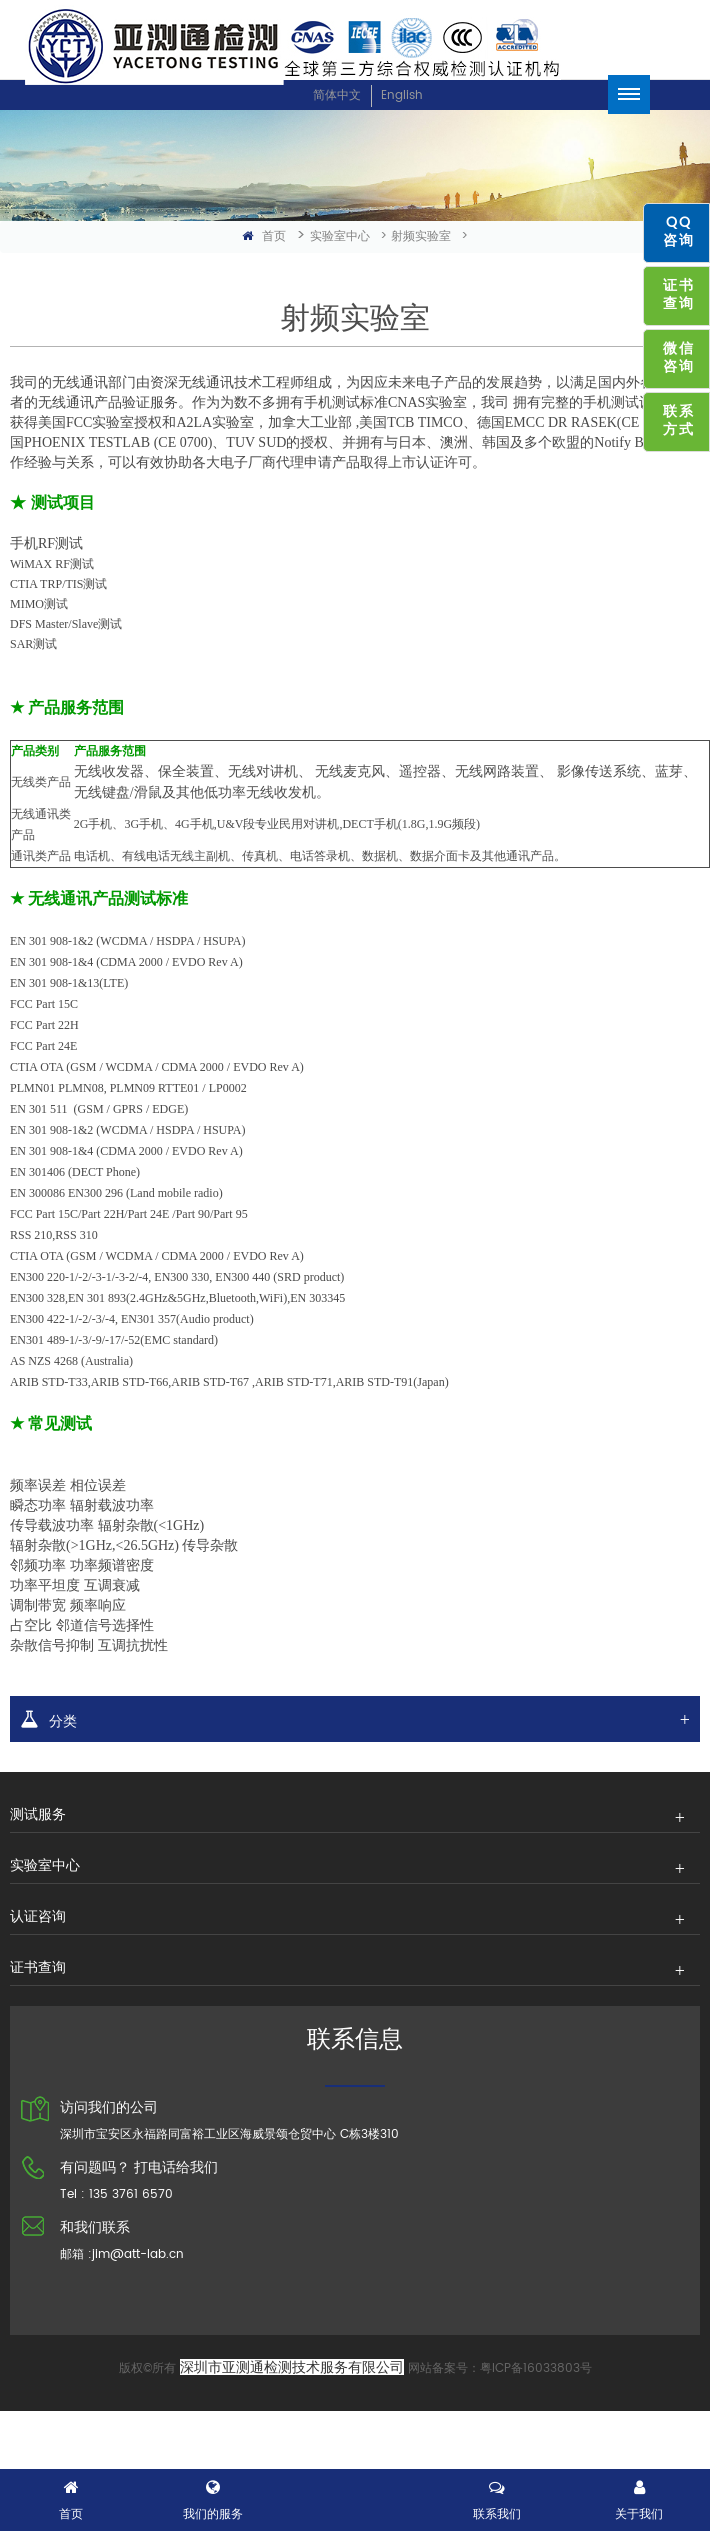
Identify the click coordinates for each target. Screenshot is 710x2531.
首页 (264, 236)
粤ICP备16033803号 (536, 2368)
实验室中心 (340, 236)
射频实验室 (421, 236)
